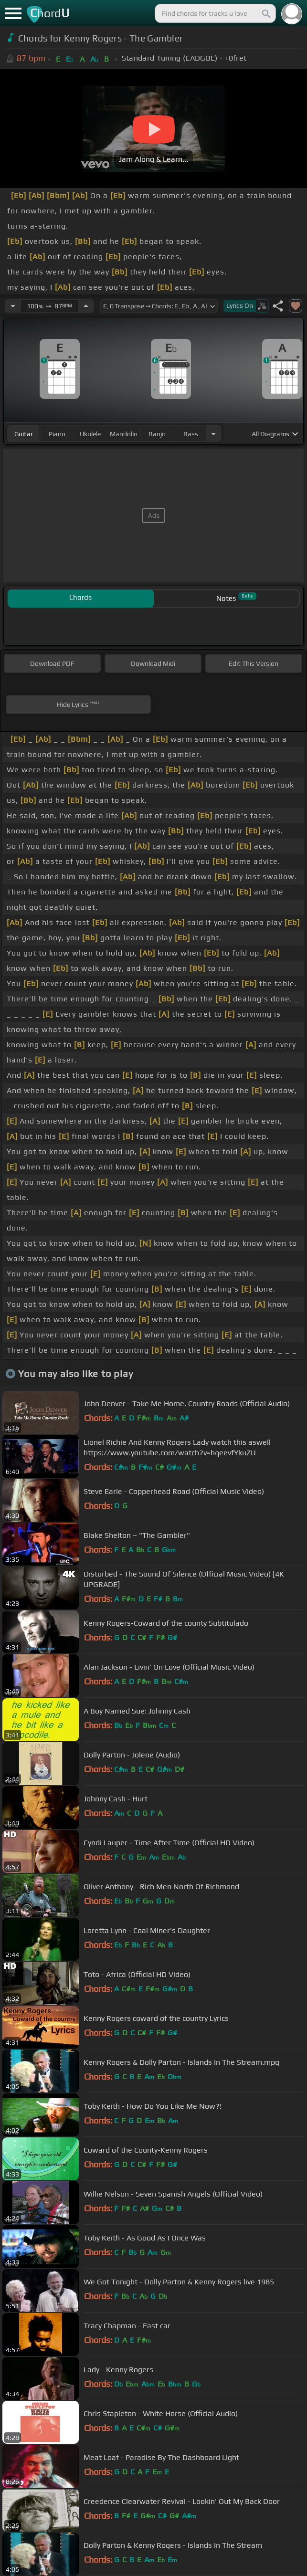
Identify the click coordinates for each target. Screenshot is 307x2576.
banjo (157, 434)
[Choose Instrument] (213, 433)
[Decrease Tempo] (13, 306)
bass (190, 434)
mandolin (124, 434)
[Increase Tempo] (86, 306)
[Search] (265, 13)
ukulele (90, 434)
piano (57, 434)
